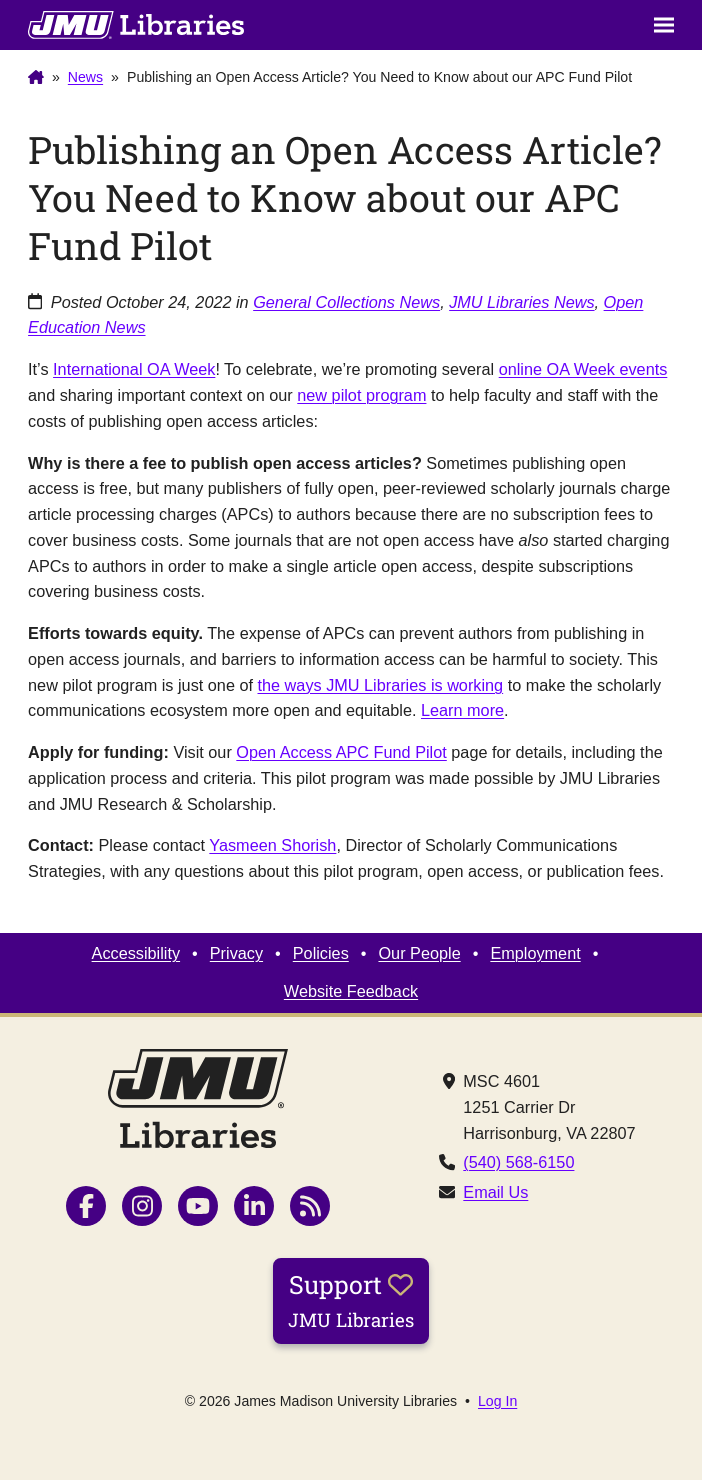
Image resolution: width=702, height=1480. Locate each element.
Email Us (495, 1192)
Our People (419, 953)
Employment (535, 953)
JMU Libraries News (521, 302)
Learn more (462, 710)
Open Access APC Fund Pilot (341, 752)
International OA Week (134, 369)
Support (351, 1300)
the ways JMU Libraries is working (381, 685)
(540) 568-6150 (518, 1162)
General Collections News (346, 302)
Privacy (236, 953)
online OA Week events (583, 369)
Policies (321, 953)
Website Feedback (351, 991)
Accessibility (136, 953)
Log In (497, 1401)
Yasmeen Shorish (272, 845)
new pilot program (361, 395)
